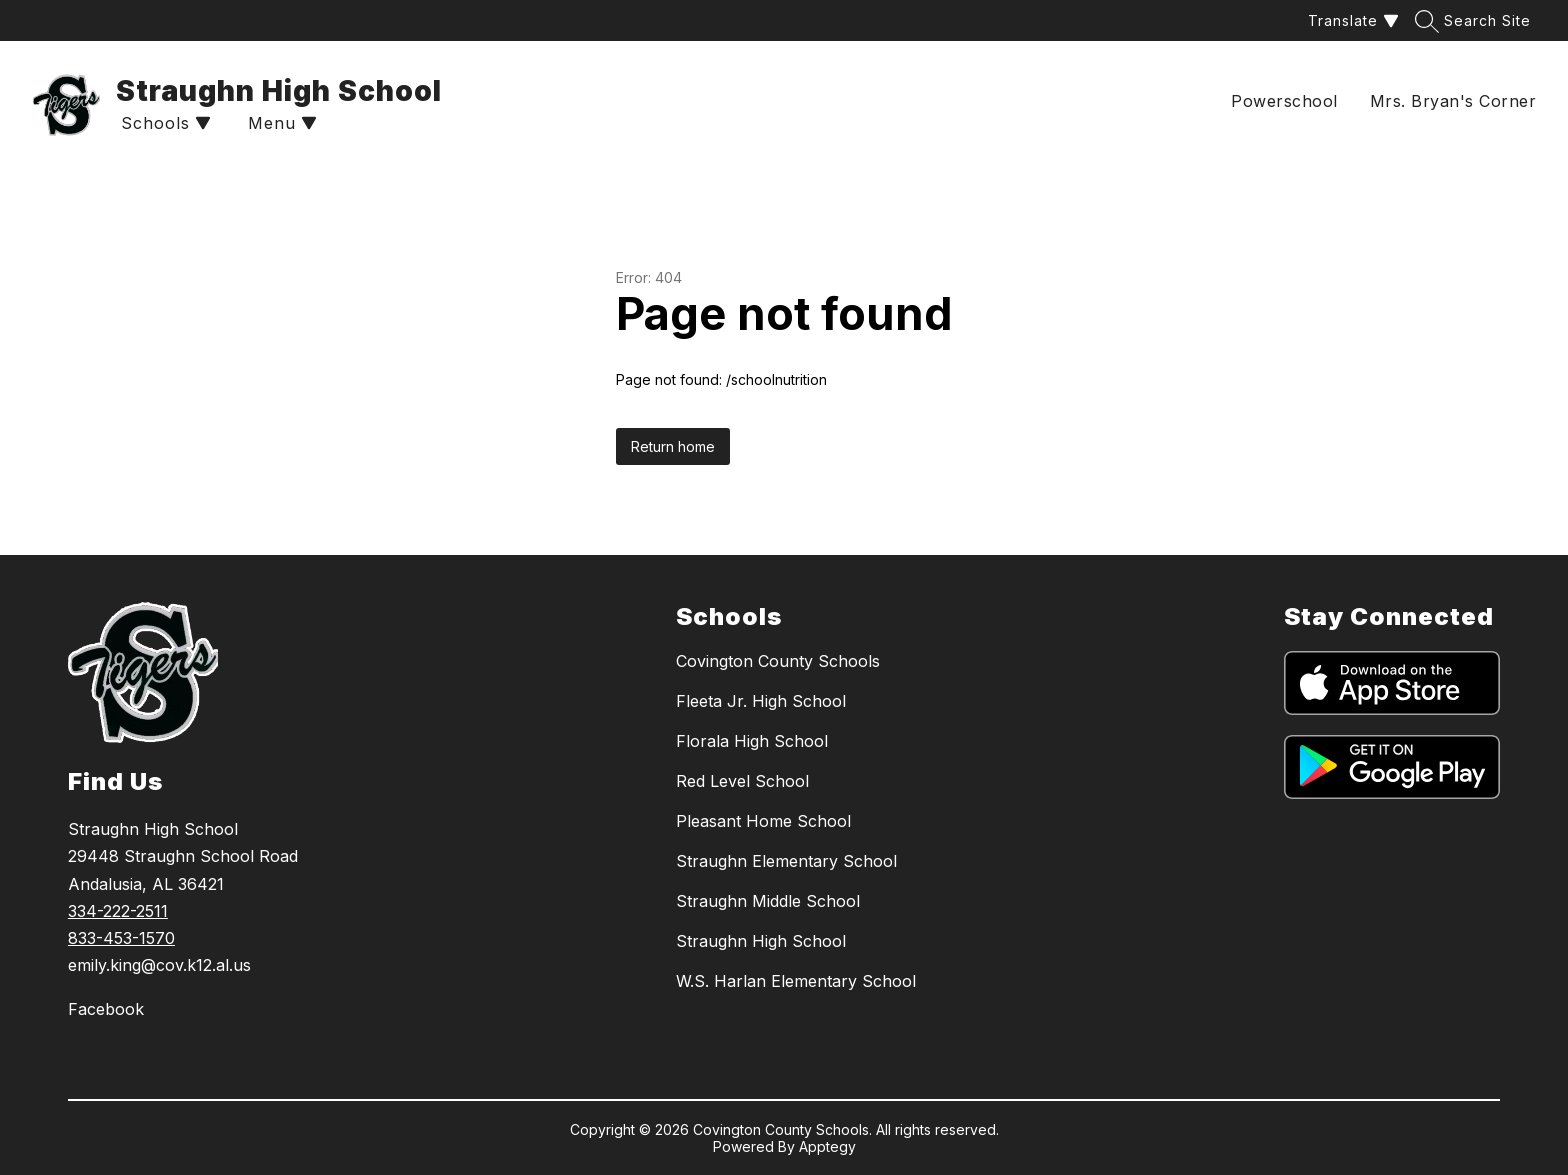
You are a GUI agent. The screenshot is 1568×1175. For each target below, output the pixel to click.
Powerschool (1284, 101)
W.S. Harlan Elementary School (796, 981)
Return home (673, 446)
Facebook (106, 1009)
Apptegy (827, 1146)
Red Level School (742, 781)
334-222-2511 (118, 911)
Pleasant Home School (763, 821)
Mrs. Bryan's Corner (1453, 101)
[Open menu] (280, 123)
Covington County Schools (778, 661)
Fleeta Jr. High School (761, 701)
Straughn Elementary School (786, 861)
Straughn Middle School (768, 901)
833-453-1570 (121, 938)
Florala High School (752, 741)
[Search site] (1475, 20)
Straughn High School (761, 941)
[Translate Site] (1351, 20)
